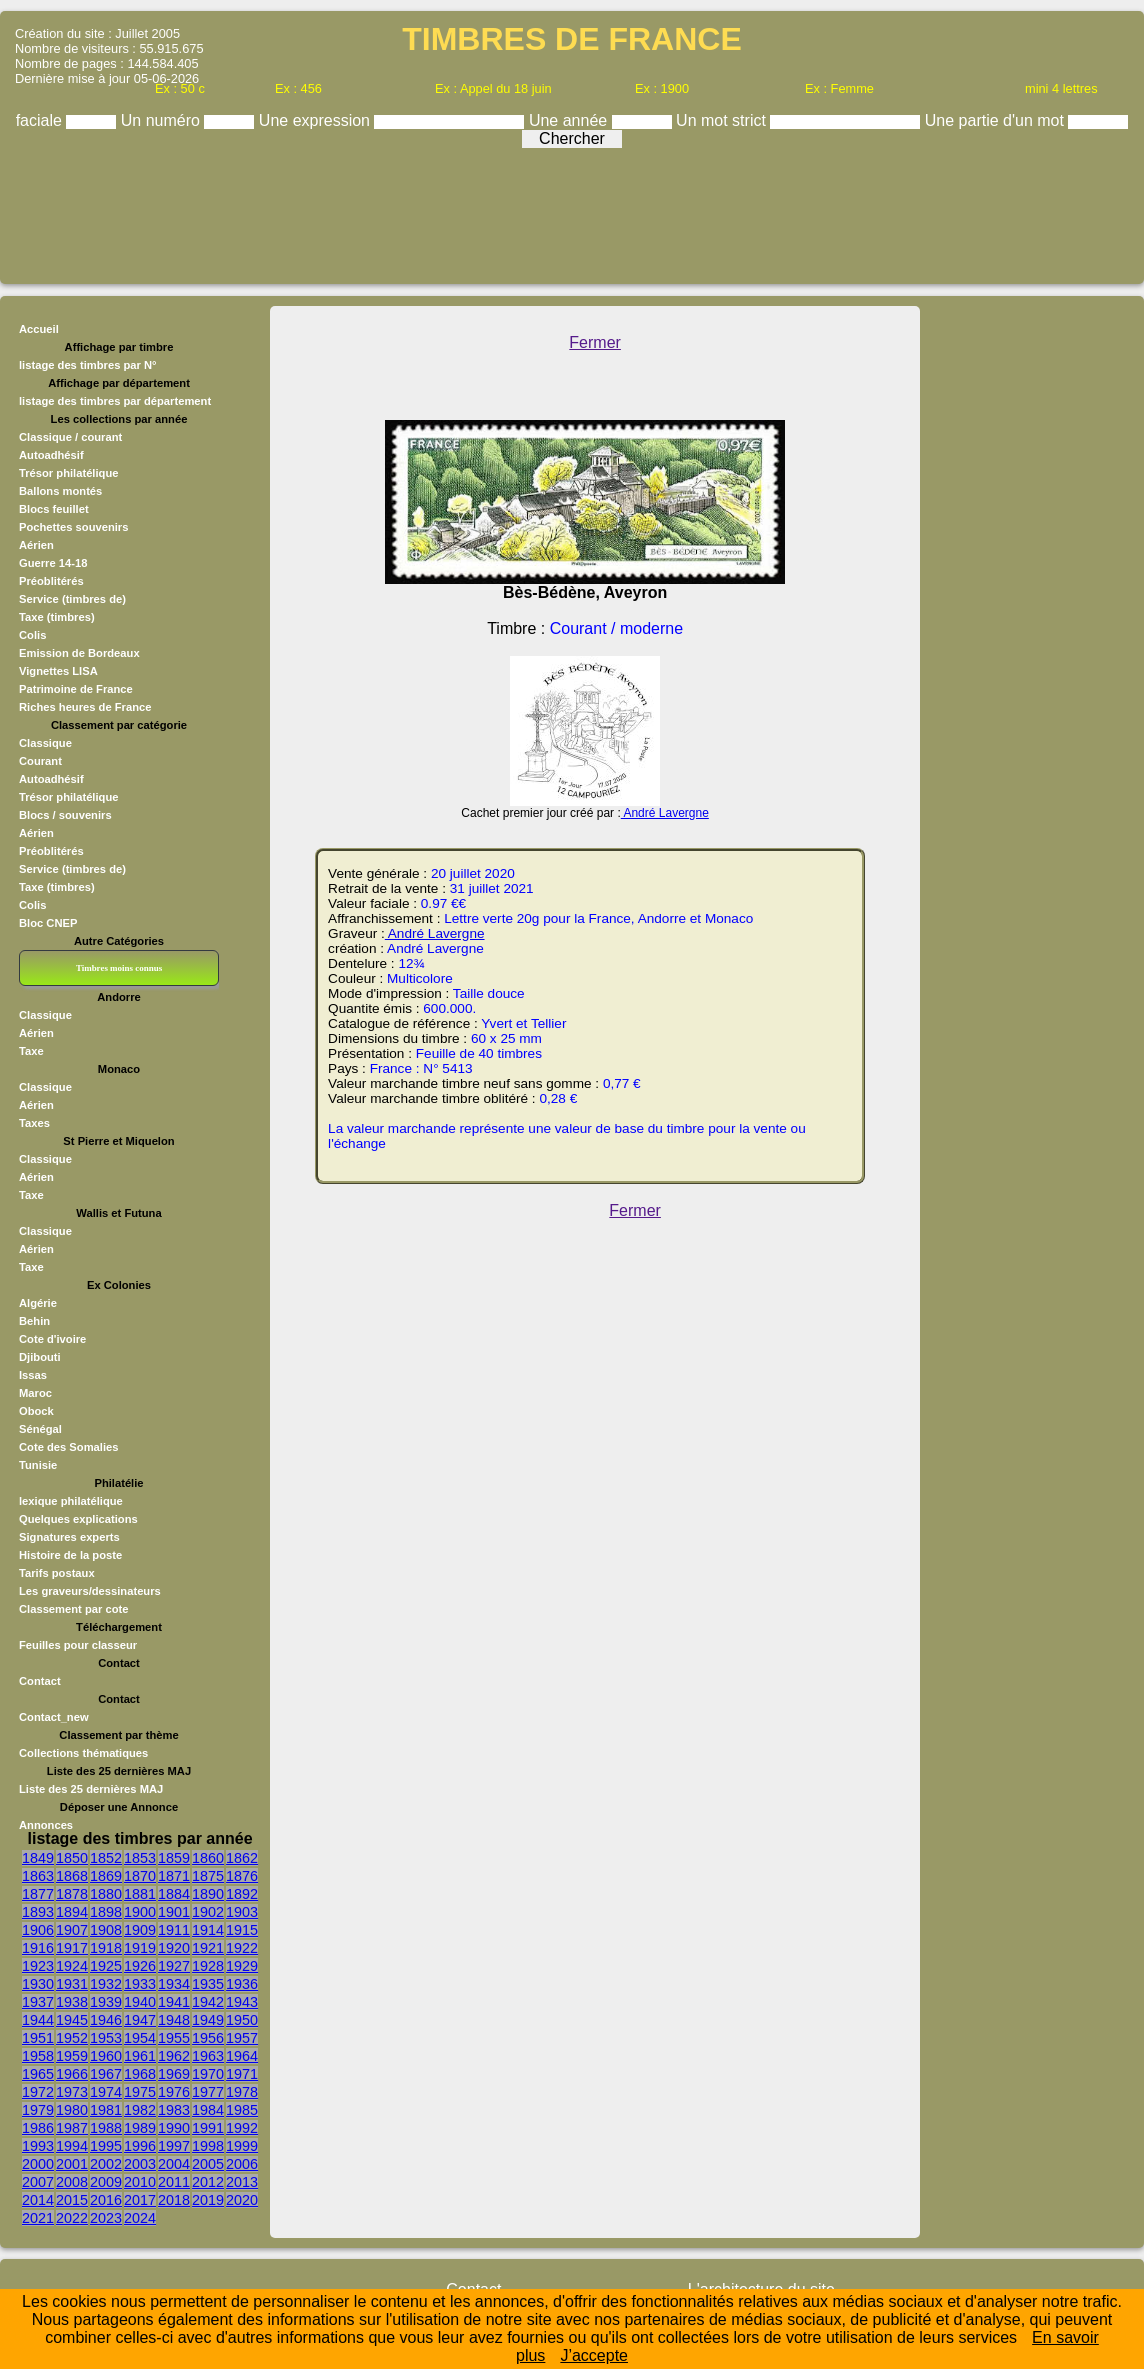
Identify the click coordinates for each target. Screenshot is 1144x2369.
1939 (106, 2002)
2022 (72, 2218)
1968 (140, 2074)
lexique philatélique (71, 1501)
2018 (174, 2200)
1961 (140, 2056)
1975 (140, 2092)
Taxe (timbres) (57, 617)
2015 (72, 2200)
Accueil (39, 329)
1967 (106, 2074)
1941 (174, 2002)
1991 (208, 2128)
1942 (208, 2002)
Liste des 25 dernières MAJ (91, 1789)
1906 (38, 1930)
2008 (72, 2182)
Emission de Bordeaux (79, 653)
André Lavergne (665, 813)
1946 (106, 2020)
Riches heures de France (85, 707)
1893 (38, 1912)
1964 (242, 2056)
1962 (174, 2056)
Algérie (38, 1303)
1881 (140, 1894)
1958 (38, 2056)
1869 (106, 1876)
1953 (106, 2038)
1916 (38, 1948)
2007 (38, 2182)
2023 (106, 2218)
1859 (174, 1858)
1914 (208, 1930)
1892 (242, 1894)
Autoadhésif (51, 455)
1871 (174, 1876)
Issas (33, 1375)
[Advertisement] (572, 211)
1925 (106, 1966)
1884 (174, 1894)
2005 (208, 2164)
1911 (174, 1930)
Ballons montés (60, 491)
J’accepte (594, 2355)
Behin (34, 1321)
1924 (72, 1966)
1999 (242, 2146)
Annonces (46, 1825)
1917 (72, 1948)
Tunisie (38, 1465)
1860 (208, 1858)
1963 (208, 2056)
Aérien (36, 545)
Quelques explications (78, 1519)
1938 (72, 2002)
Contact (40, 1681)
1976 (174, 2092)
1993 (38, 2146)
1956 (208, 2038)
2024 (140, 2218)
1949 (208, 2020)
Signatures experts (69, 1537)
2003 (140, 2164)
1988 (106, 2128)
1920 (174, 1948)
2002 (106, 2164)
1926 (140, 1966)
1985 (242, 2110)
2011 (174, 2182)
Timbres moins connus (119, 968)
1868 (72, 1876)
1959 (72, 2056)
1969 (174, 2074)
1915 (242, 1930)
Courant (40, 761)
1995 (106, 2146)
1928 (208, 1966)
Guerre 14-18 (53, 563)
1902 (208, 1912)
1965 (38, 2074)
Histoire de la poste (70, 1555)
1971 (242, 2074)
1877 (38, 1894)
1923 (38, 1966)
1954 (140, 2038)
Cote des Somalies (68, 1447)
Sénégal (40, 1429)
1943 (242, 2002)
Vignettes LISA (58, 671)
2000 (38, 2164)
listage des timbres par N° (88, 365)
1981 (106, 2110)
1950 (242, 2020)
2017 (140, 2200)
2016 (106, 2200)
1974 (106, 2092)
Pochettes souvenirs (73, 527)
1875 (208, 1876)
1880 (106, 1894)
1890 (208, 1894)
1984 (208, 2110)
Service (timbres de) (72, 599)
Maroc (35, 1393)
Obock (36, 1411)
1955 (174, 2038)
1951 (38, 2038)
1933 (140, 1984)
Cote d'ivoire (52, 1339)
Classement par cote (73, 1609)
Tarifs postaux (57, 1573)
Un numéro (163, 120)
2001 (72, 2164)
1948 (174, 2020)
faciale (41, 120)
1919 (140, 1948)
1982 (140, 2110)
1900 (140, 1912)
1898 (106, 1912)
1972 (38, 2092)
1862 (242, 1858)
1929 (242, 1966)
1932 (106, 1984)
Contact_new (54, 1717)
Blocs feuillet (54, 509)
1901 (174, 1912)
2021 (38, 2218)
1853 (140, 1858)
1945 (72, 2020)
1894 (72, 1912)
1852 (106, 1858)
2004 (174, 2164)
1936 (242, 1984)
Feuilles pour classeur (78, 1645)
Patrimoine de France (76, 689)
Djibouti (40, 1357)
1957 (242, 2038)
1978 (242, 2092)
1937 (38, 2002)
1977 (208, 2092)
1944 (38, 2020)
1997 (174, 2146)
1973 (72, 2092)
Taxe (31, 1051)
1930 (38, 1984)
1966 (72, 2074)
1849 (38, 1858)
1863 (38, 1876)
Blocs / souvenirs (65, 815)
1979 (38, 2110)
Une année (570, 120)
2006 (242, 2164)
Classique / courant (70, 437)
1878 (72, 1894)
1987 (72, 2128)
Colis (32, 635)
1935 (208, 1984)
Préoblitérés (51, 581)
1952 (72, 2038)
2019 (208, 2200)
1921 (208, 1948)
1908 (106, 1930)
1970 (208, 2074)
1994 (72, 2146)
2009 (106, 2182)
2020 (242, 2200)
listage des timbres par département (115, 401)
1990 (174, 2128)
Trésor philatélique (68, 473)
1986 (38, 2128)
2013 (242, 2182)
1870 (140, 1876)
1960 (106, 2056)
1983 (174, 2110)
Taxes (34, 1123)
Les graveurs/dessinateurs (90, 1591)
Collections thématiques (83, 1753)
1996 (140, 2146)
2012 (208, 2182)
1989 (140, 2128)
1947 (140, 2020)
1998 (208, 2146)
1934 (174, 1984)
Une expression (317, 120)
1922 (242, 1948)
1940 (140, 2002)
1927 (174, 1966)
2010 (140, 2182)
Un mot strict (723, 120)
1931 (72, 1984)
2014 (38, 2200)
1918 (106, 1948)
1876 (242, 1876)
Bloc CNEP (48, 923)
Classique (45, 743)
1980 (72, 2110)
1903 (242, 1912)
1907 (72, 1930)
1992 (242, 2128)
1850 (72, 1858)
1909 (140, 1930)
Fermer (595, 342)
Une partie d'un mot (997, 120)
